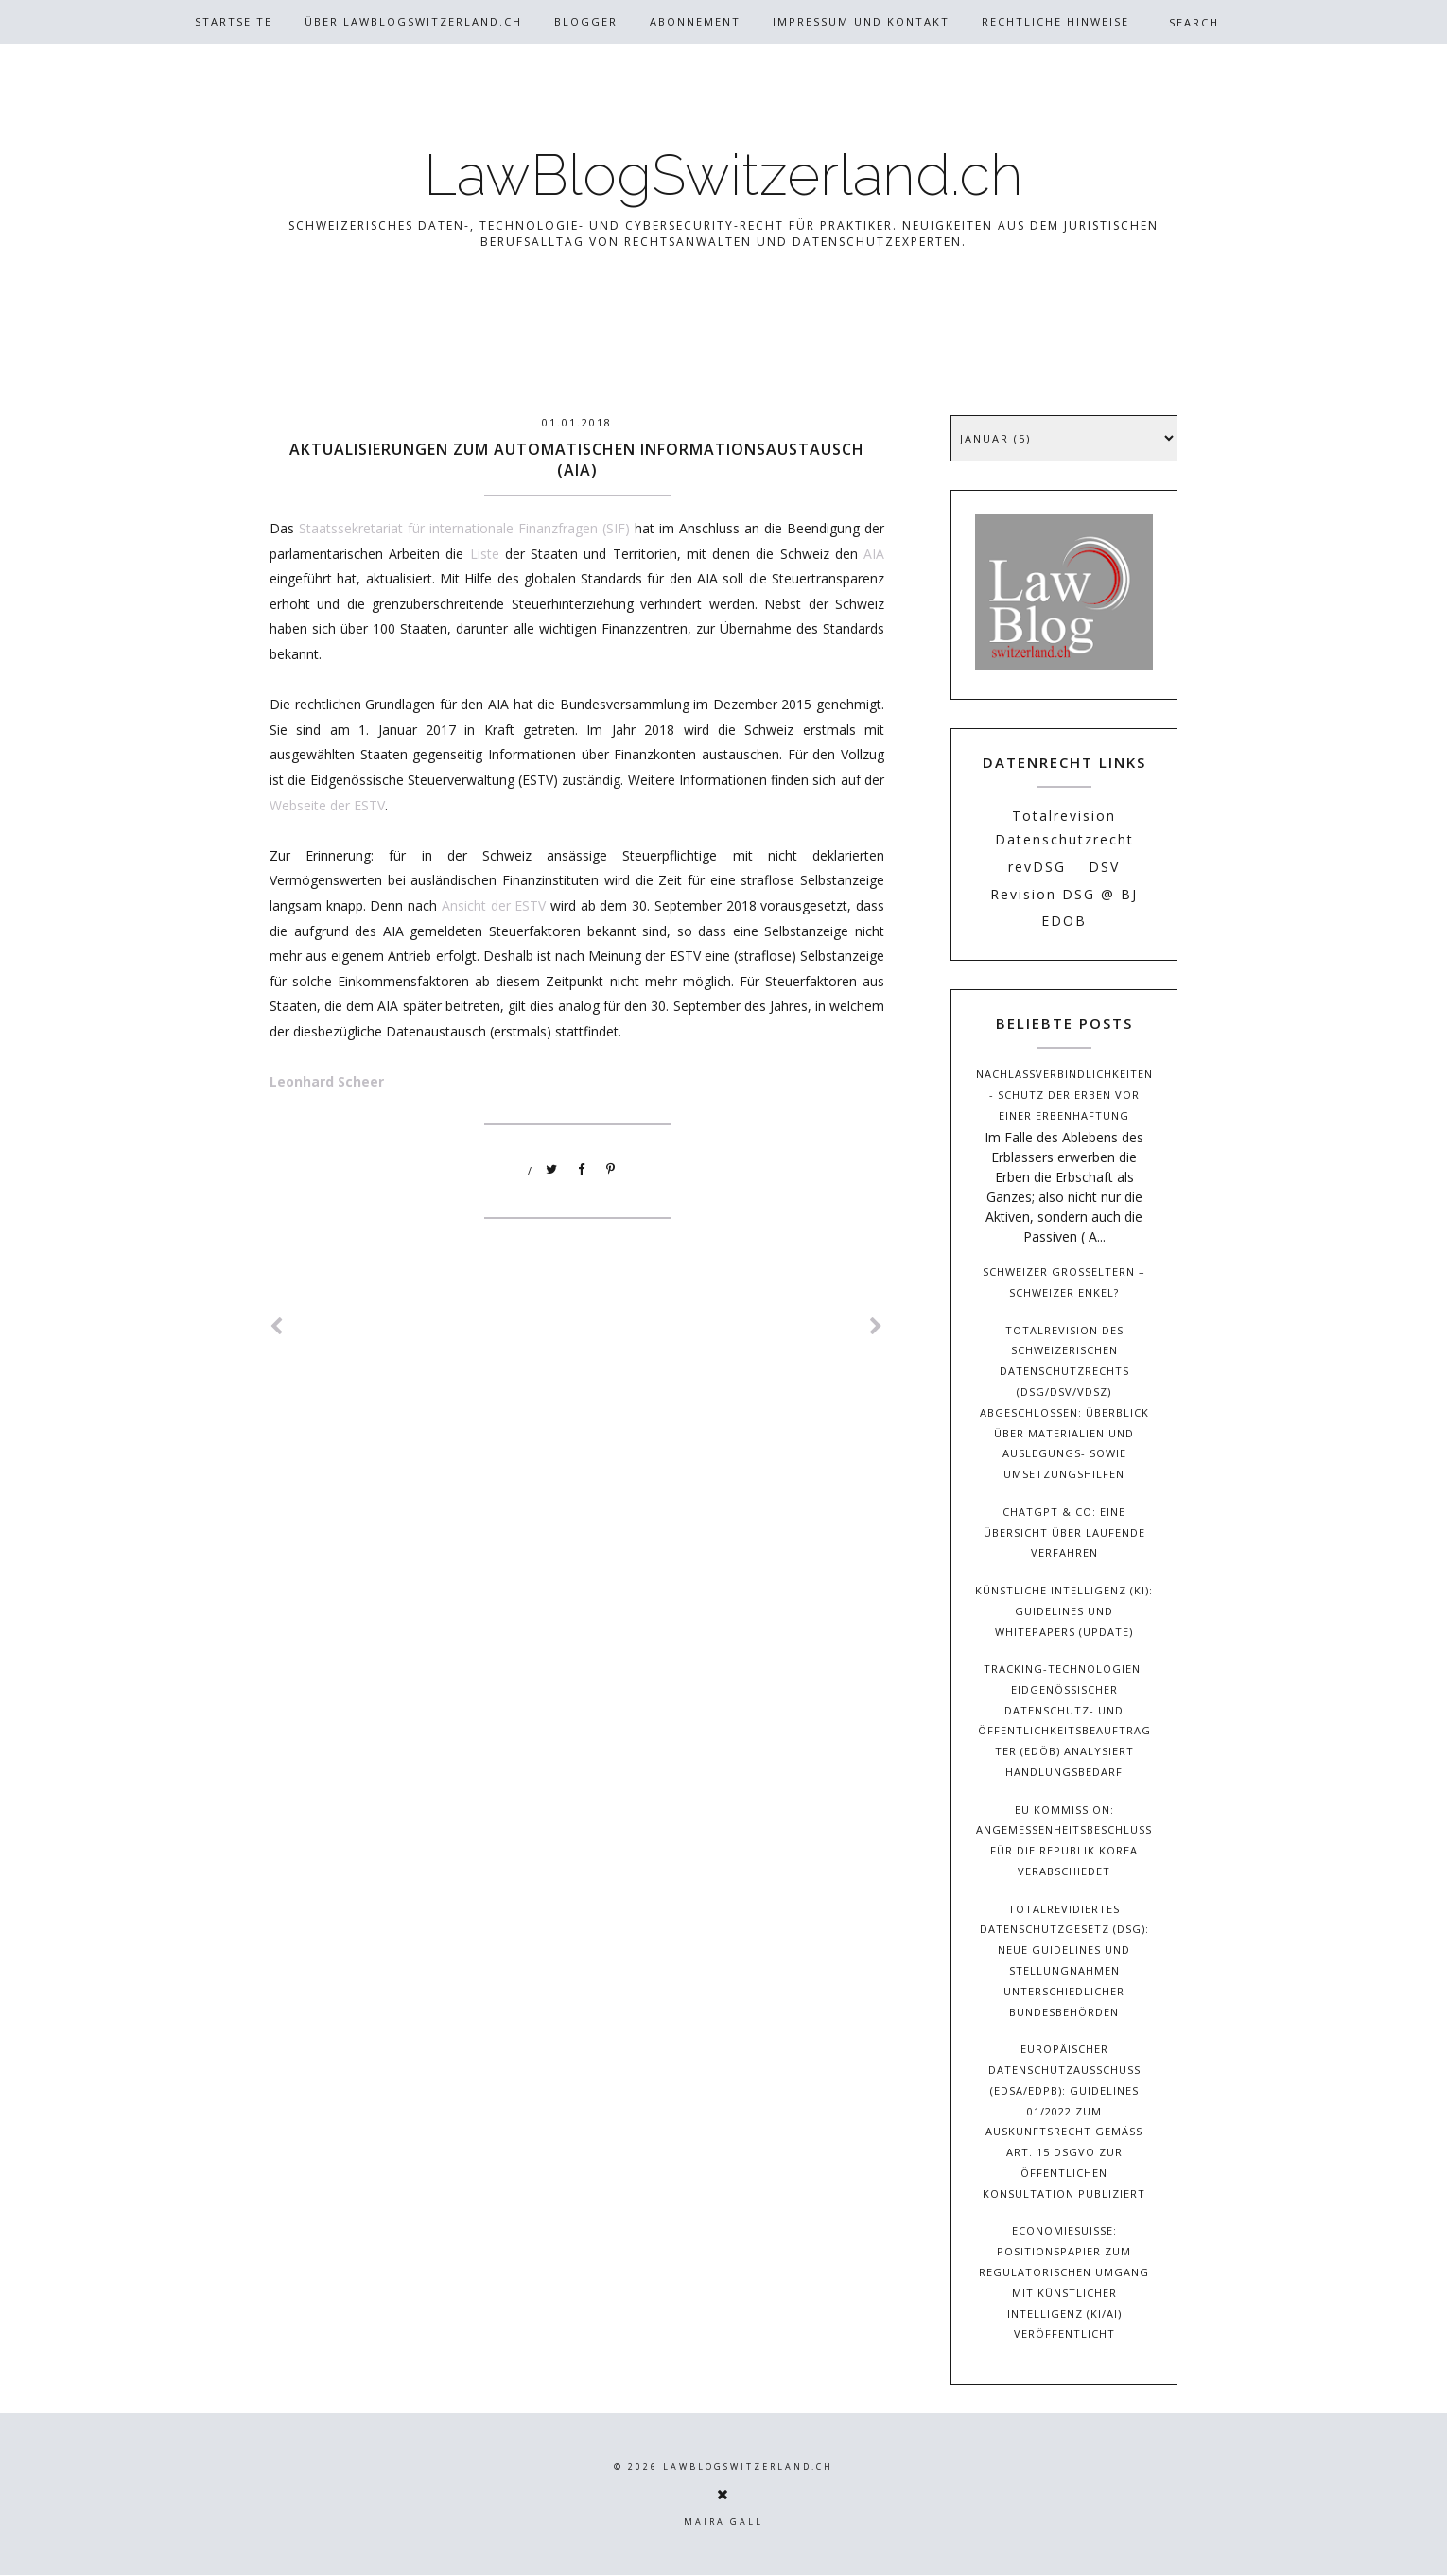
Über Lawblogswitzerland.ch (413, 21)
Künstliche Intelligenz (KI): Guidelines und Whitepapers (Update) (1064, 1611)
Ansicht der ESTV (494, 905)
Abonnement (695, 21)
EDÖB (1064, 921)
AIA (873, 554)
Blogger (586, 21)
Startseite (233, 21)
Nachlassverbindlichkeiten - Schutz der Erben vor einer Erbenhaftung (1064, 1095)
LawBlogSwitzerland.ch (723, 175)
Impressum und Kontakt (861, 21)
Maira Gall (723, 2521)
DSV (1104, 867)
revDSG (1037, 867)
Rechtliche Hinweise (1055, 21)
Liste (484, 554)
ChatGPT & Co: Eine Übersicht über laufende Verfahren (1064, 1532)
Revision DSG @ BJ (1064, 894)
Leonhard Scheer (327, 1081)
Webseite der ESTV (327, 805)
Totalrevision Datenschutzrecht (1064, 827)
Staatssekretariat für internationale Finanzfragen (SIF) (464, 528)
